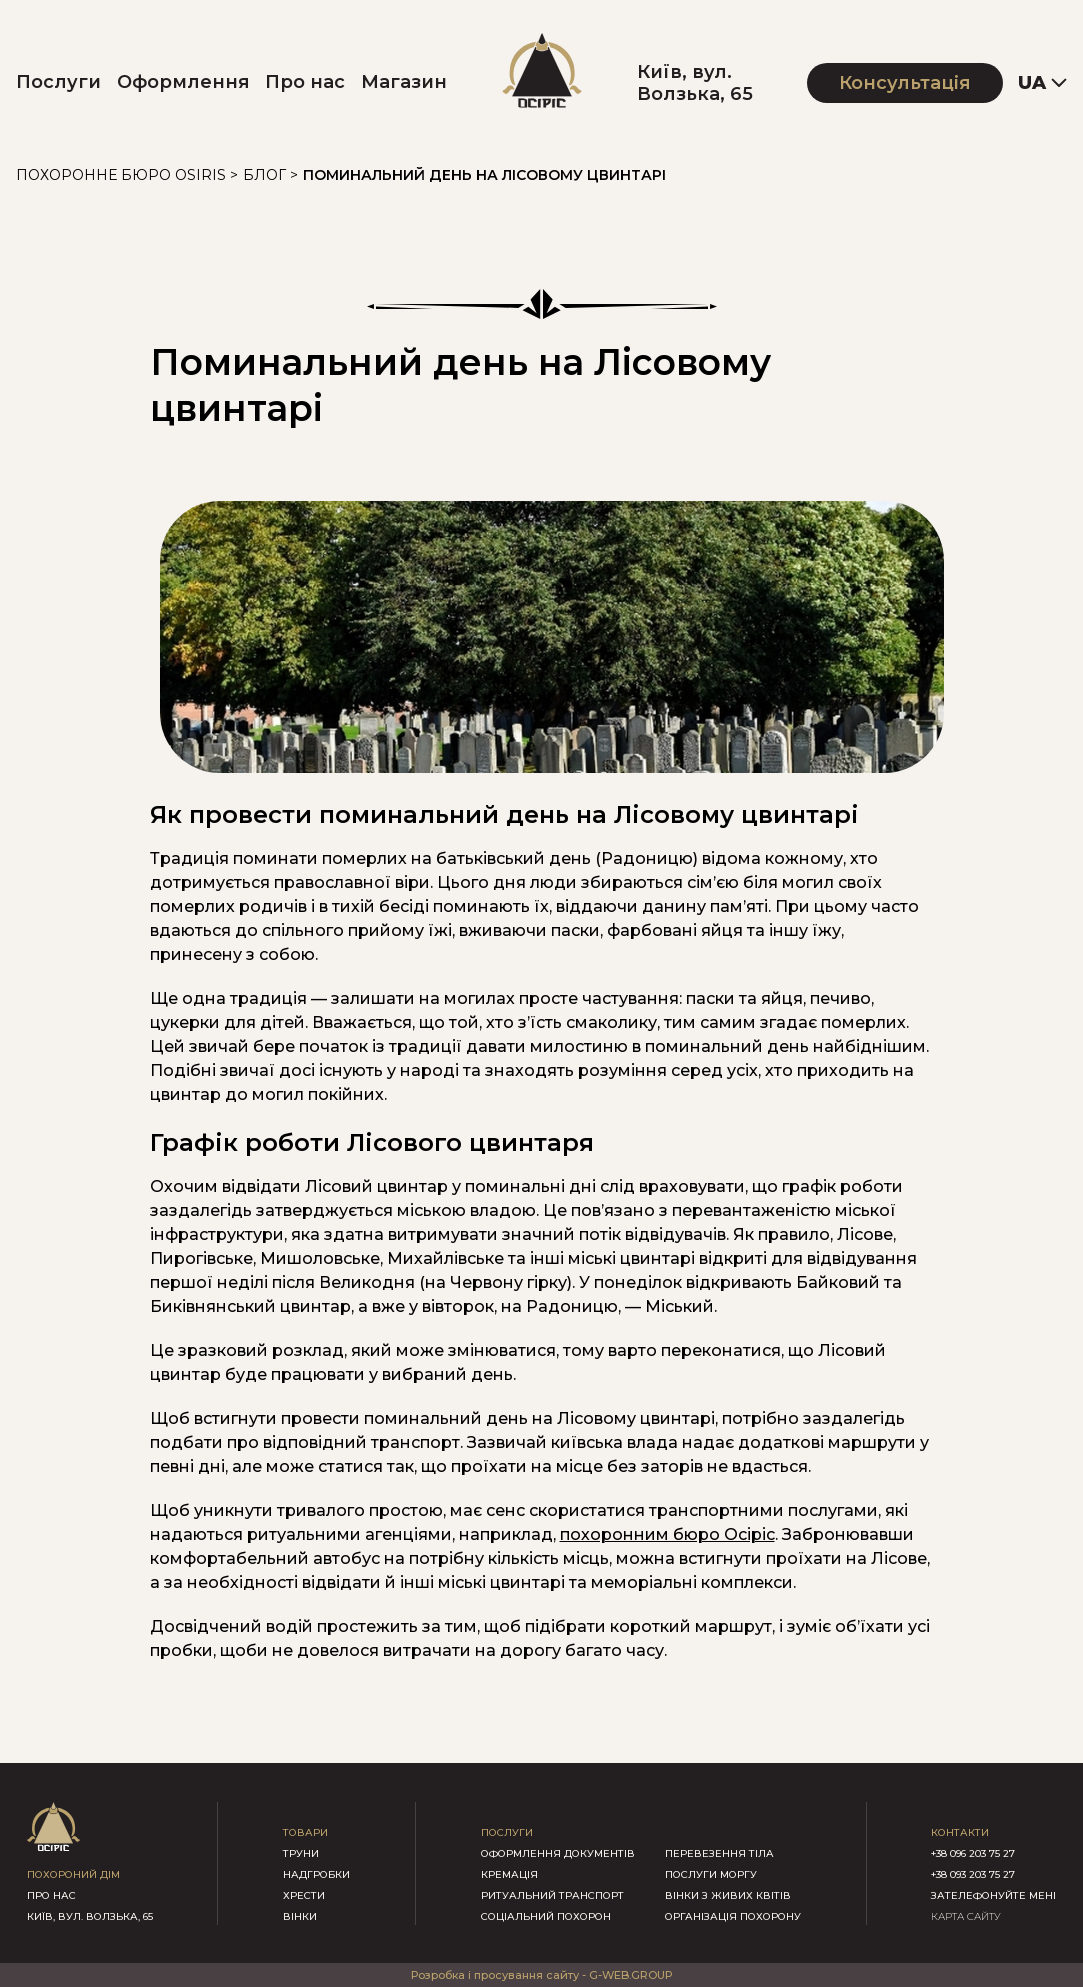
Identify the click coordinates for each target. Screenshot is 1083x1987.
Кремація (509, 1874)
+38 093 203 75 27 (973, 1874)
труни (301, 1853)
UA (1032, 83)
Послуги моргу (711, 1874)
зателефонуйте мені (993, 1895)
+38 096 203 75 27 (973, 1853)
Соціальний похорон (546, 1916)
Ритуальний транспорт (552, 1895)
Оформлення (183, 82)
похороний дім (73, 1874)
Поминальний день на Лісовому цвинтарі (484, 175)
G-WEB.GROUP (631, 1975)
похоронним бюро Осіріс (667, 1534)
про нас (51, 1895)
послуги (507, 1832)
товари (305, 1832)
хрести (304, 1895)
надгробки (316, 1874)
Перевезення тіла (719, 1853)
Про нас (305, 82)
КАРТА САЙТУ (966, 1916)
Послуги (58, 82)
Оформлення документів (558, 1853)
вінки (300, 1916)
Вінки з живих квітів (728, 1895)
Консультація (905, 83)
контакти (960, 1832)
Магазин (404, 82)
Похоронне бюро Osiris (121, 175)
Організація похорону (733, 1916)
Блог (264, 175)
